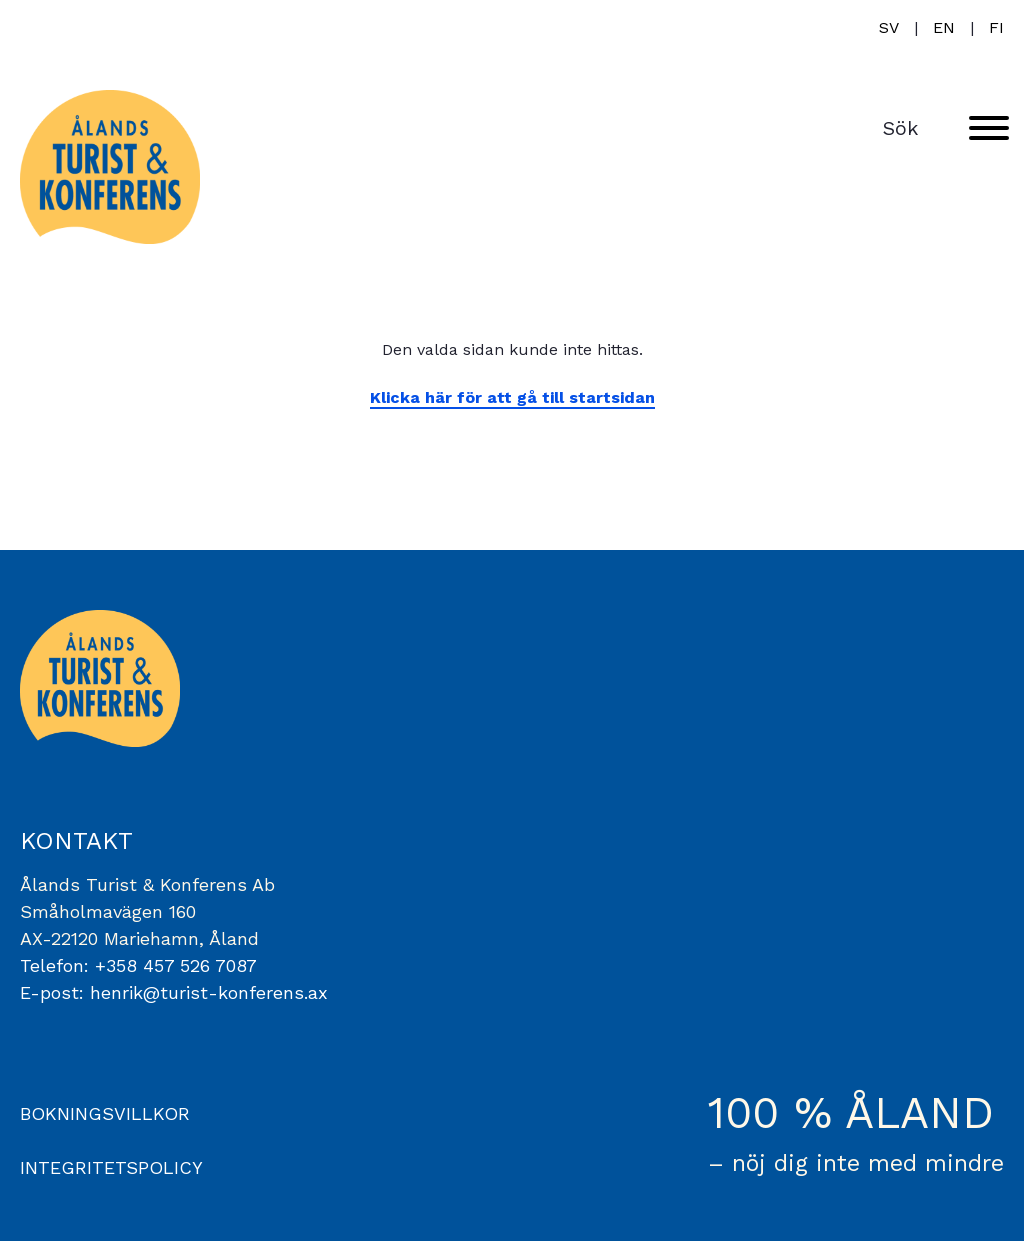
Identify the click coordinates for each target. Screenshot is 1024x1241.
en (944, 27)
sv (889, 27)
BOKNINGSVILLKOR (105, 1113)
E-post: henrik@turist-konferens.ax (174, 992)
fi (996, 27)
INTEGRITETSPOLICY (111, 1167)
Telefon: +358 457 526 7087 (138, 965)
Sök (900, 128)
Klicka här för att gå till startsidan (512, 397)
